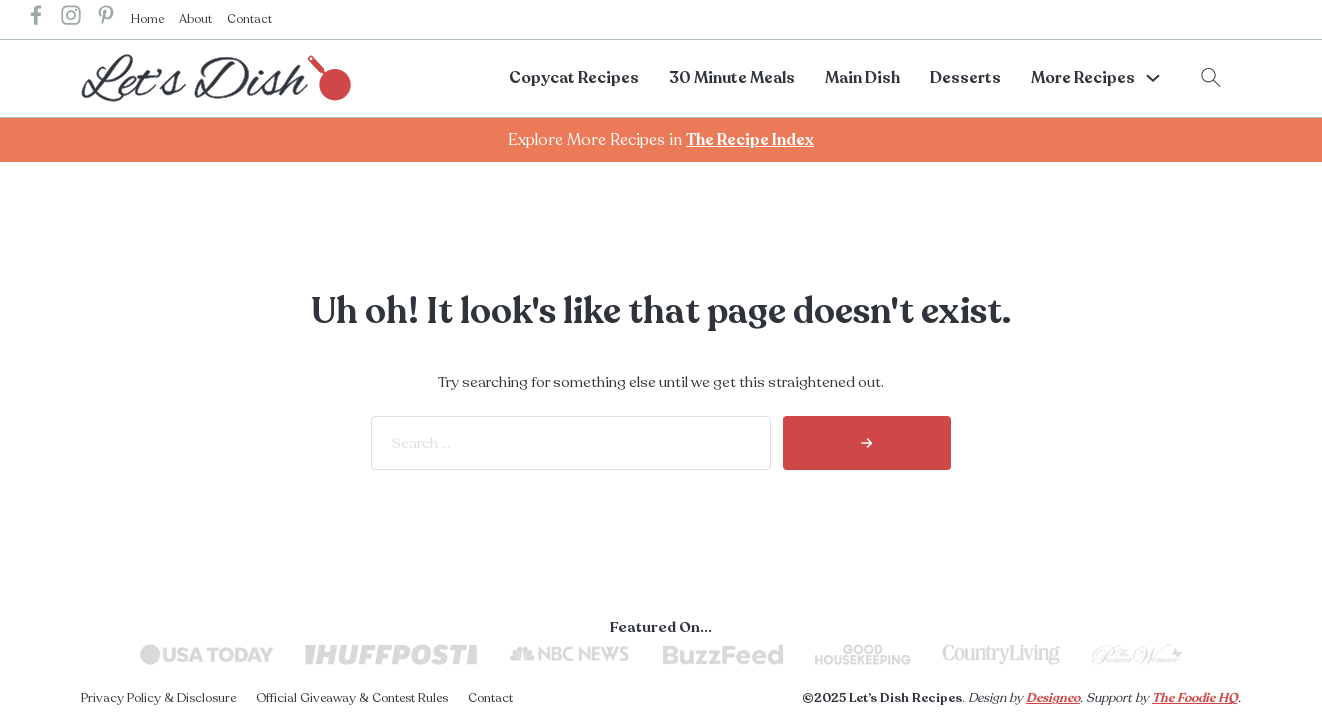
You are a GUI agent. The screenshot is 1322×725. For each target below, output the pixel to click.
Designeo (1053, 698)
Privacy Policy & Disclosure (158, 698)
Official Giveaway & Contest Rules (352, 698)
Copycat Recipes (574, 78)
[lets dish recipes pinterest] (106, 19)
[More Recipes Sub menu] (1153, 78)
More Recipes (1083, 78)
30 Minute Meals (732, 78)
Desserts (965, 78)
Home (147, 19)
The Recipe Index (750, 140)
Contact (249, 19)
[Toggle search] (1211, 78)
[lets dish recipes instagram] (71, 19)
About (195, 19)
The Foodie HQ (1195, 698)
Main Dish (862, 78)
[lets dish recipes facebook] (36, 19)
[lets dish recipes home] (216, 77)
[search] (867, 443)
